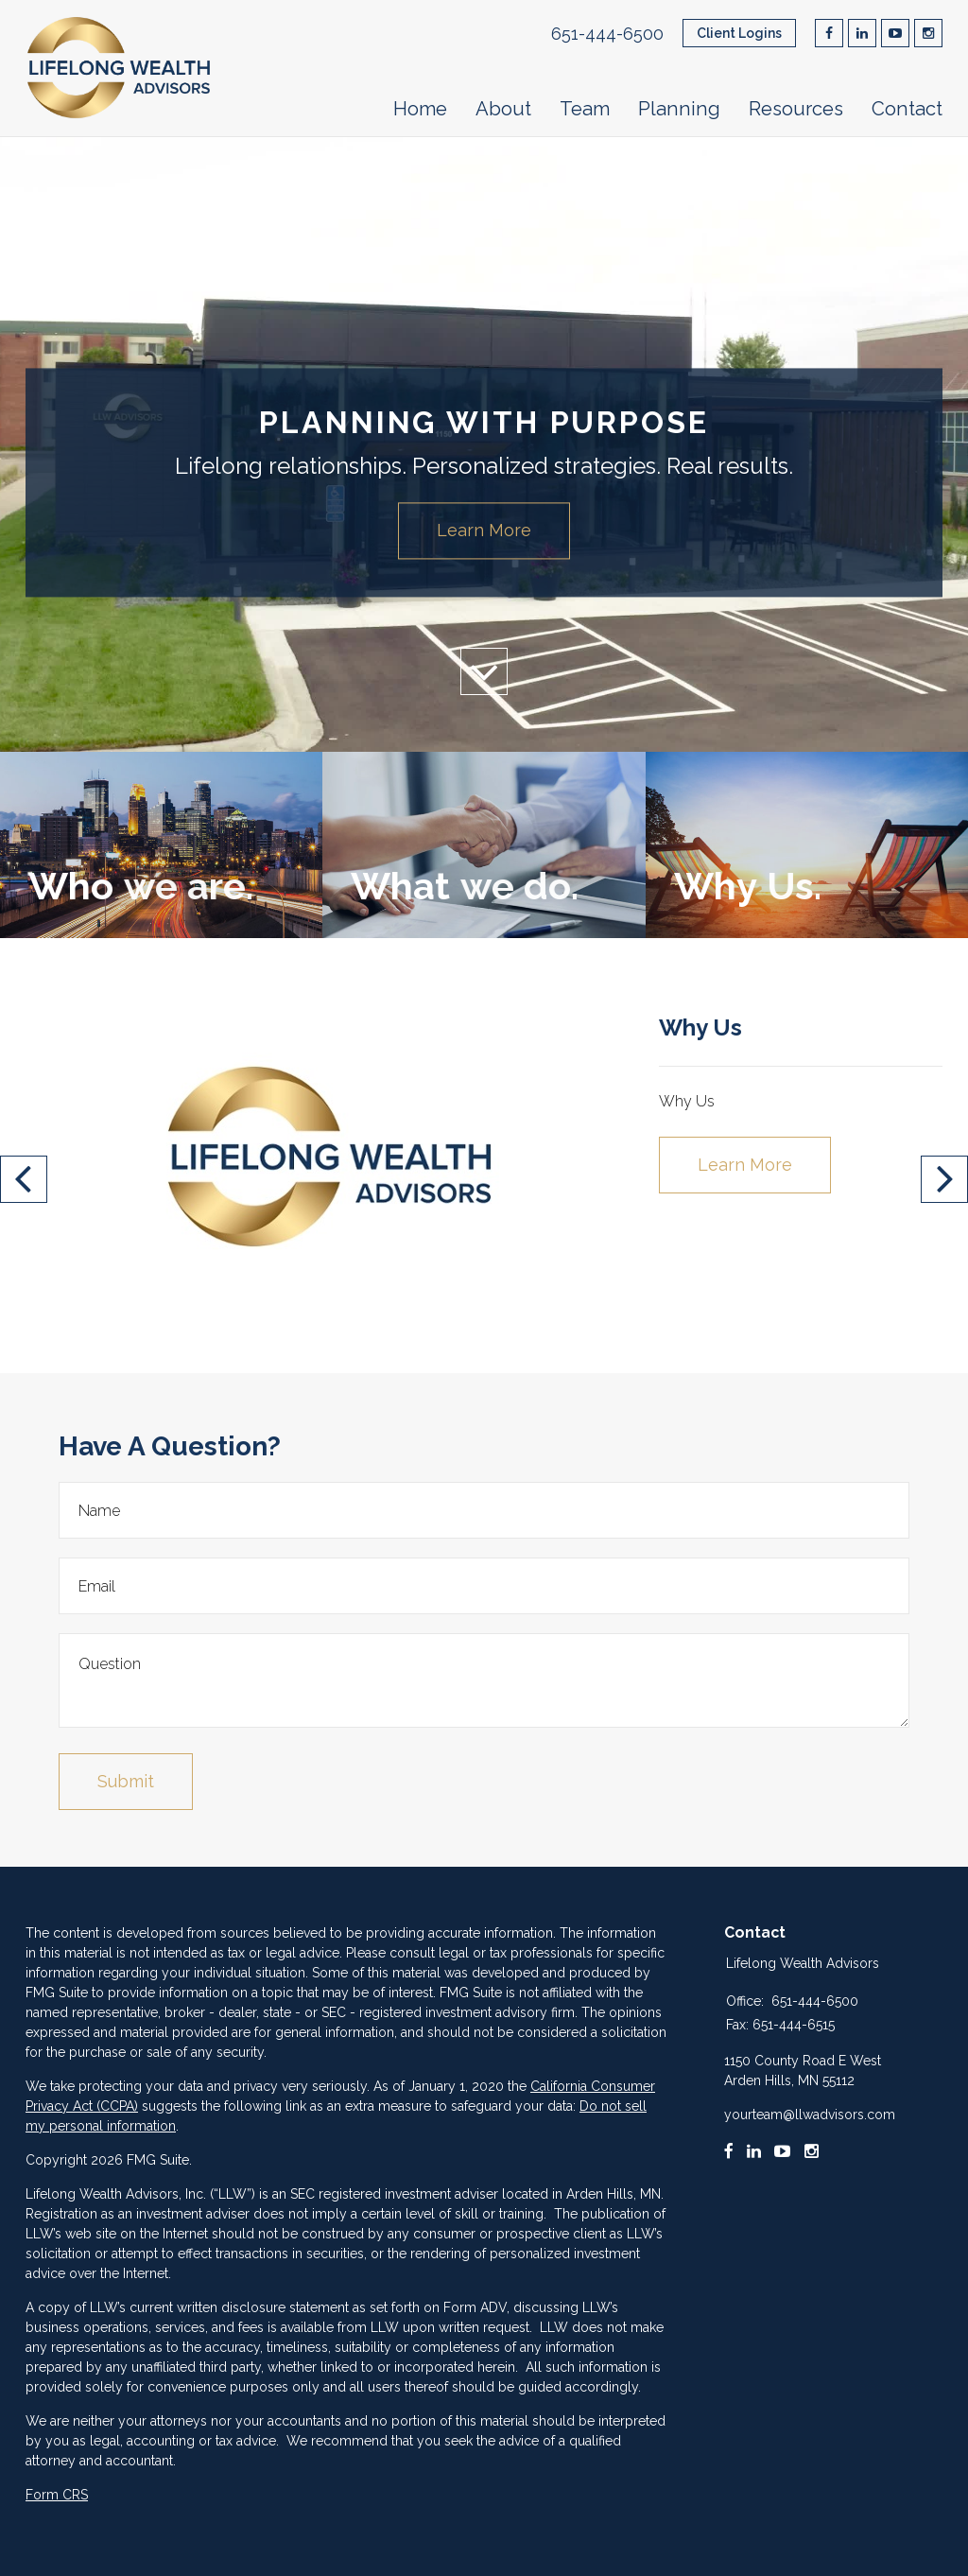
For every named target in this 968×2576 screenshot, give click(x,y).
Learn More (484, 530)
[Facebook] (729, 2151)
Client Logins (739, 33)
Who (140, 885)
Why (747, 885)
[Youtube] (782, 2151)
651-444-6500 (607, 34)
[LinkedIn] (754, 2151)
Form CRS (57, 2494)
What (464, 885)
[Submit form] (126, 1781)
